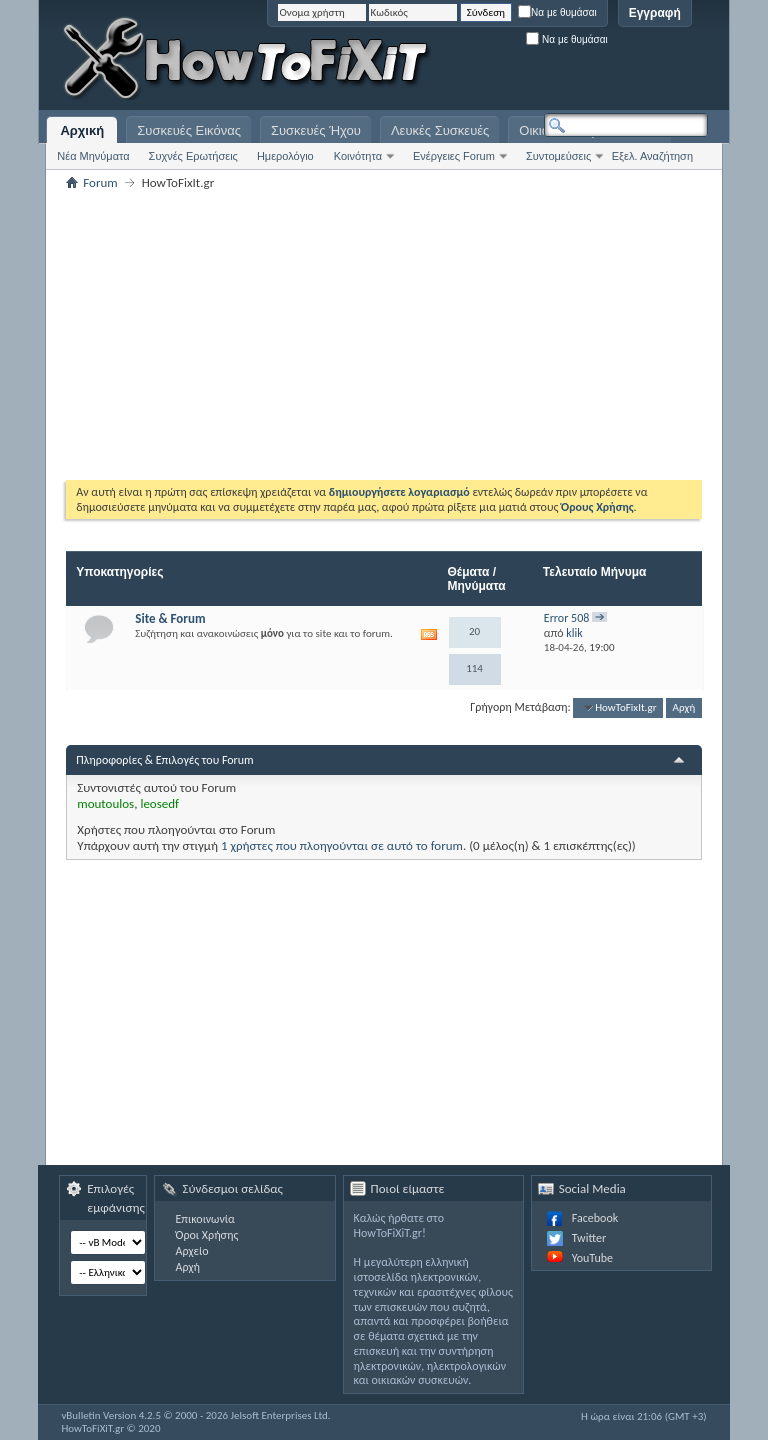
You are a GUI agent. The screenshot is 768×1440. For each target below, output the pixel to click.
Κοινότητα (358, 156)
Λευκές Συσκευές (440, 130)
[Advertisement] (458, 60)
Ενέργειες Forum (454, 156)
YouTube (592, 1258)
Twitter (589, 1238)
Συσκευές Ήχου (316, 130)
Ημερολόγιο (285, 156)
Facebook (595, 1218)
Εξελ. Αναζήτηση (652, 156)
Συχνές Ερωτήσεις (193, 156)
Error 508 (567, 618)
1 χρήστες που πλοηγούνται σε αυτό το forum (342, 845)
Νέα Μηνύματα (93, 156)
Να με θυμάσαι (557, 12)
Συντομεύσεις (558, 156)
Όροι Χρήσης (206, 1235)
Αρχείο (191, 1251)
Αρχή (684, 707)
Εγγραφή (655, 13)
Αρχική (82, 130)
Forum (100, 182)
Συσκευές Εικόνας (189, 130)
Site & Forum (170, 618)
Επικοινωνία (204, 1219)
